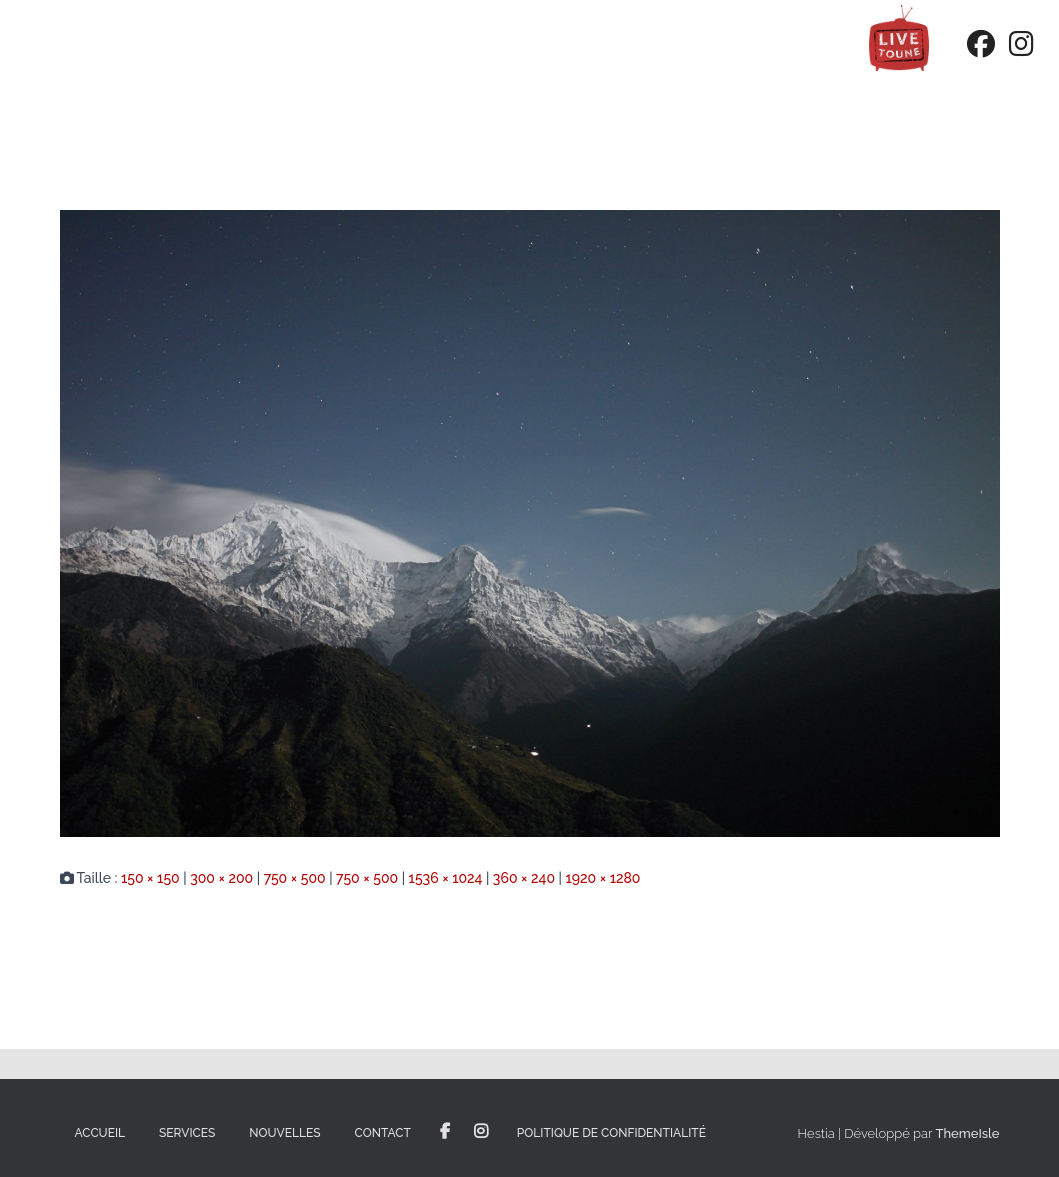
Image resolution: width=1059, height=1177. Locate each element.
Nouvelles (284, 1133)
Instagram (481, 1132)
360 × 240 (524, 878)
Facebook (445, 1132)
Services (187, 1133)
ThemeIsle (967, 1133)
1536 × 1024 (446, 878)
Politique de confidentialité (611, 1133)
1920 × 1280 (602, 878)
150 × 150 (150, 878)
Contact (383, 1133)
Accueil (100, 1133)
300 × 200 (221, 878)
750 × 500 (295, 878)
